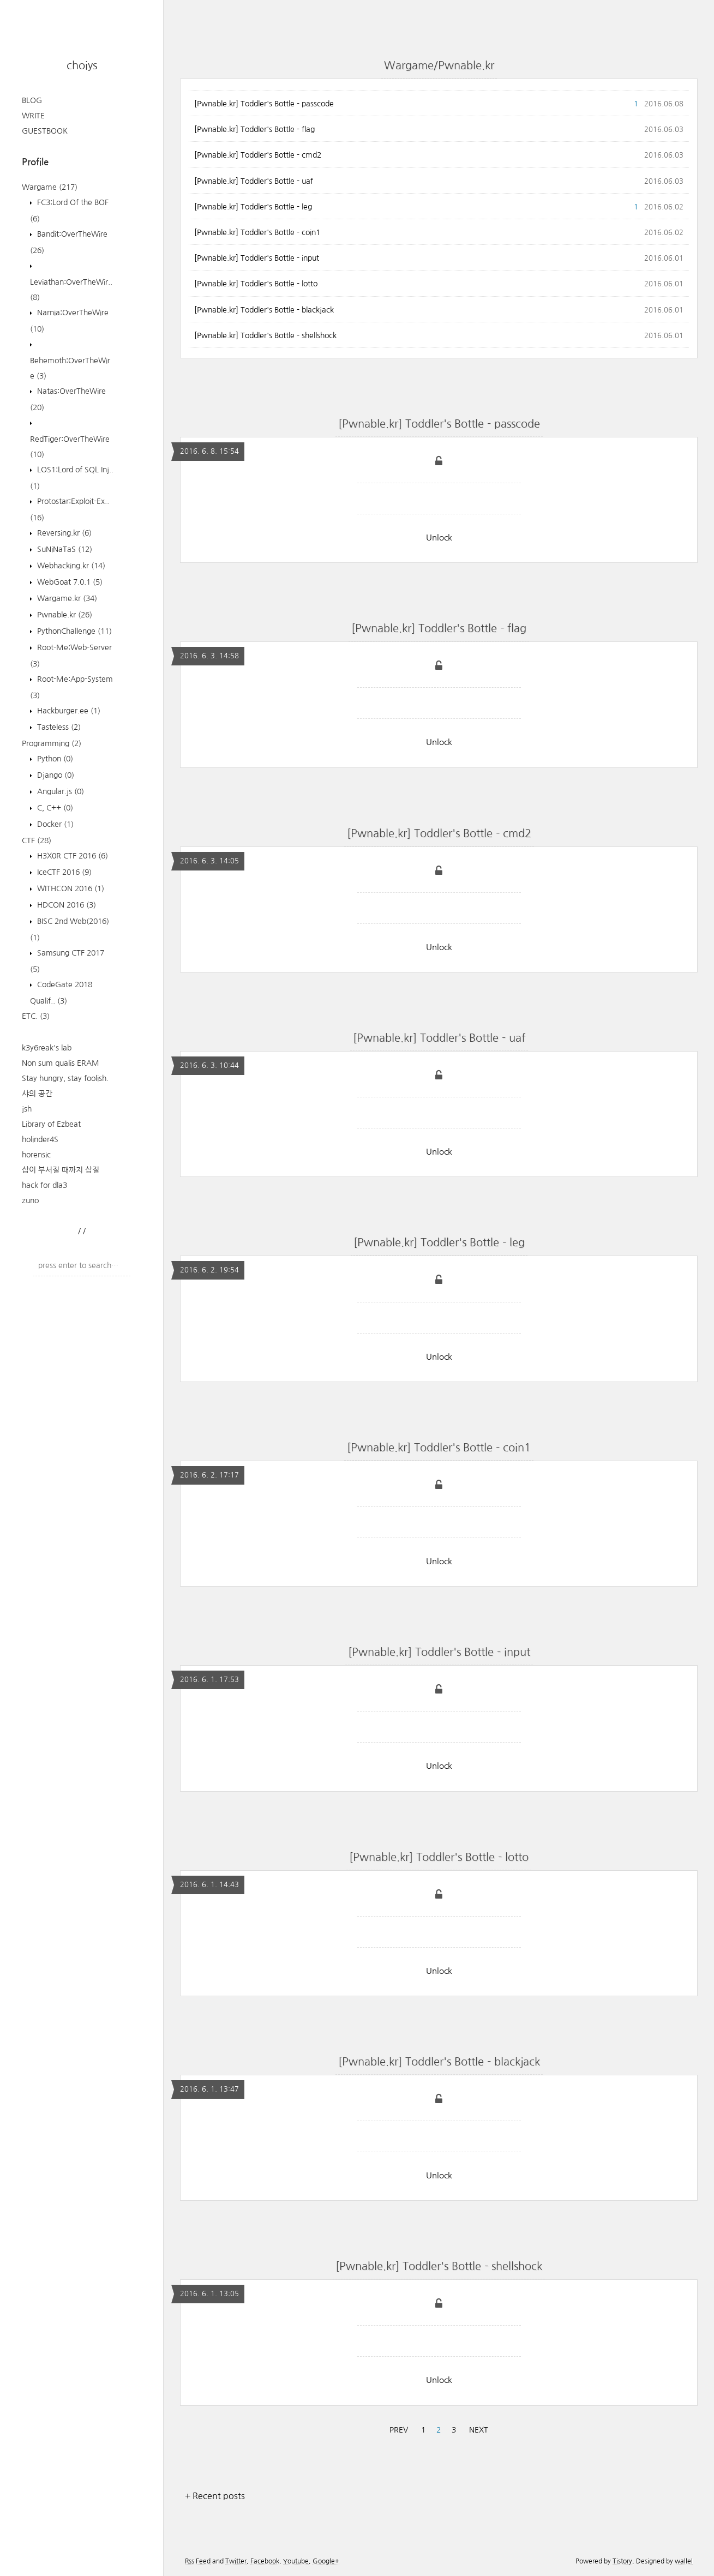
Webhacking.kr (70, 565)
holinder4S (40, 1139)
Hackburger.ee (67, 710)
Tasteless (58, 727)
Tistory (622, 2561)
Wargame (49, 187)
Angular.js (59, 791)
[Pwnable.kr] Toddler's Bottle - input (256, 258)
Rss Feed (198, 2561)
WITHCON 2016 (69, 888)
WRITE (33, 115)
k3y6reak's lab (46, 1048)
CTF (36, 840)
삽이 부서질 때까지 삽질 (60, 1170)
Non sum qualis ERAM (60, 1063)
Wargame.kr (66, 598)
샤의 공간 (37, 1093)
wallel (684, 2561)
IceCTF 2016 (63, 872)
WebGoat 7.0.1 (69, 582)
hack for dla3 (44, 1185)
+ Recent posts (215, 2495)
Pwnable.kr (63, 615)
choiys (82, 65)
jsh (27, 1109)
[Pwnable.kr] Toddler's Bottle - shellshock (265, 335)
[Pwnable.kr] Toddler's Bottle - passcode (264, 103)
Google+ (326, 2561)
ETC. (36, 1016)
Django (54, 775)
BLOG (32, 100)
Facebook (264, 2561)
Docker (54, 824)
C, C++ (54, 808)
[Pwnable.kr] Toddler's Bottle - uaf (253, 181)
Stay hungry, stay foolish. (65, 1078)
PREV (398, 2430)
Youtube (296, 2561)
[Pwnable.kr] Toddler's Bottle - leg (253, 207)
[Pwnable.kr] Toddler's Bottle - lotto (255, 283)
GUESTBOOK (45, 131)
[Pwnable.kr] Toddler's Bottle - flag (254, 129)
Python (54, 758)
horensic (36, 1154)
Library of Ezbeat (51, 1124)
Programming (51, 743)
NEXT (478, 2430)
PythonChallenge (73, 631)
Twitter (236, 2561)
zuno (30, 1200)
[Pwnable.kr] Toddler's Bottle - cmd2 (257, 155)
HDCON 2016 (65, 905)
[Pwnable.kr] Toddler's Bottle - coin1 (257, 232)
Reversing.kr (63, 533)
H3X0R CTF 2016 (71, 856)
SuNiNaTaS (63, 549)
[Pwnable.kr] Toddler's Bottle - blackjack (264, 310)
